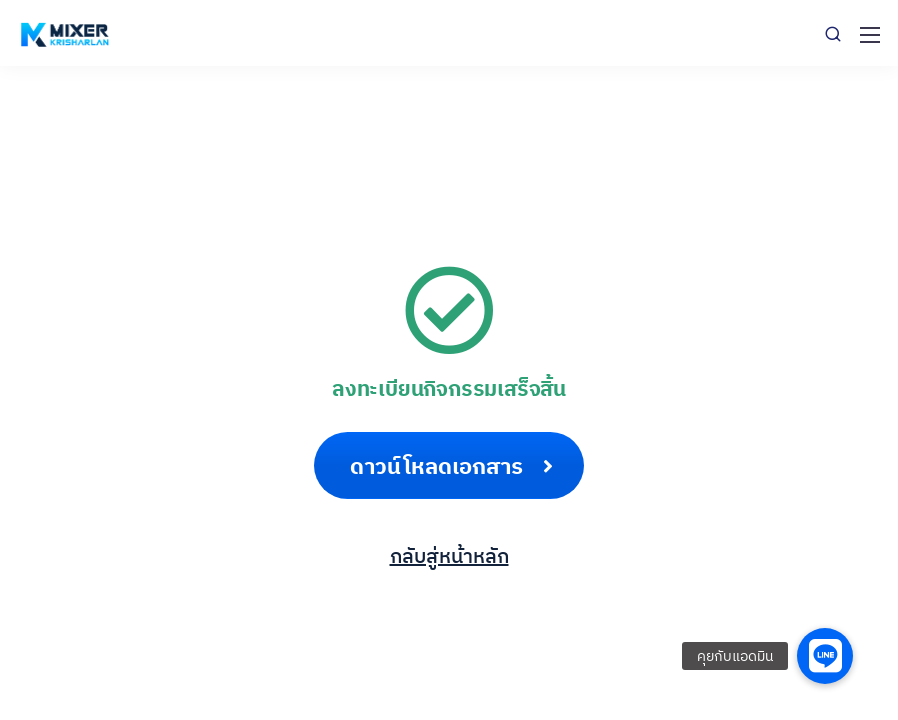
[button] (825, 656)
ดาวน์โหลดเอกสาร (451, 465)
